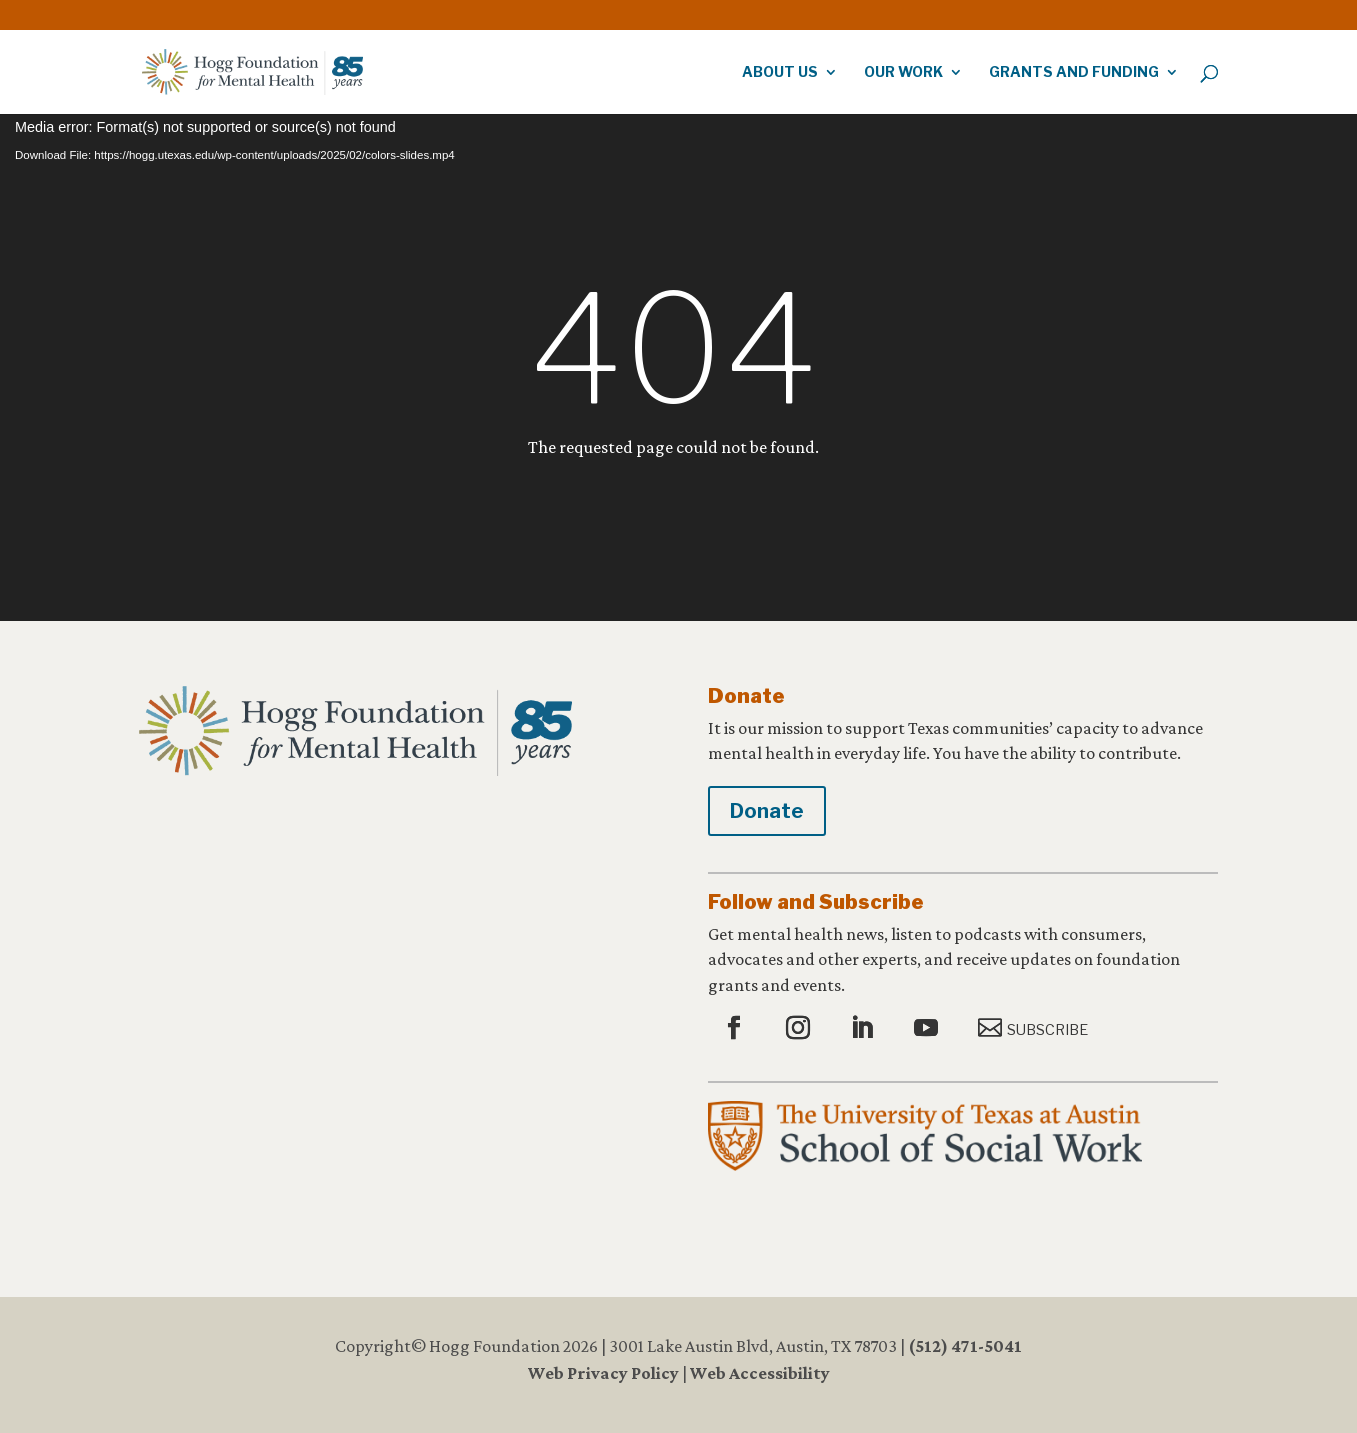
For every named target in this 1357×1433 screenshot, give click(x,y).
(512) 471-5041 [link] (965, 1346)
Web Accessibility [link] (760, 1373)
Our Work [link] (903, 72)
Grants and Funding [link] (1074, 72)
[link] (1163, 10)
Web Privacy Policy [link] (603, 1373)
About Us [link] (780, 72)
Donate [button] (767, 811)
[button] (736, 1029)
